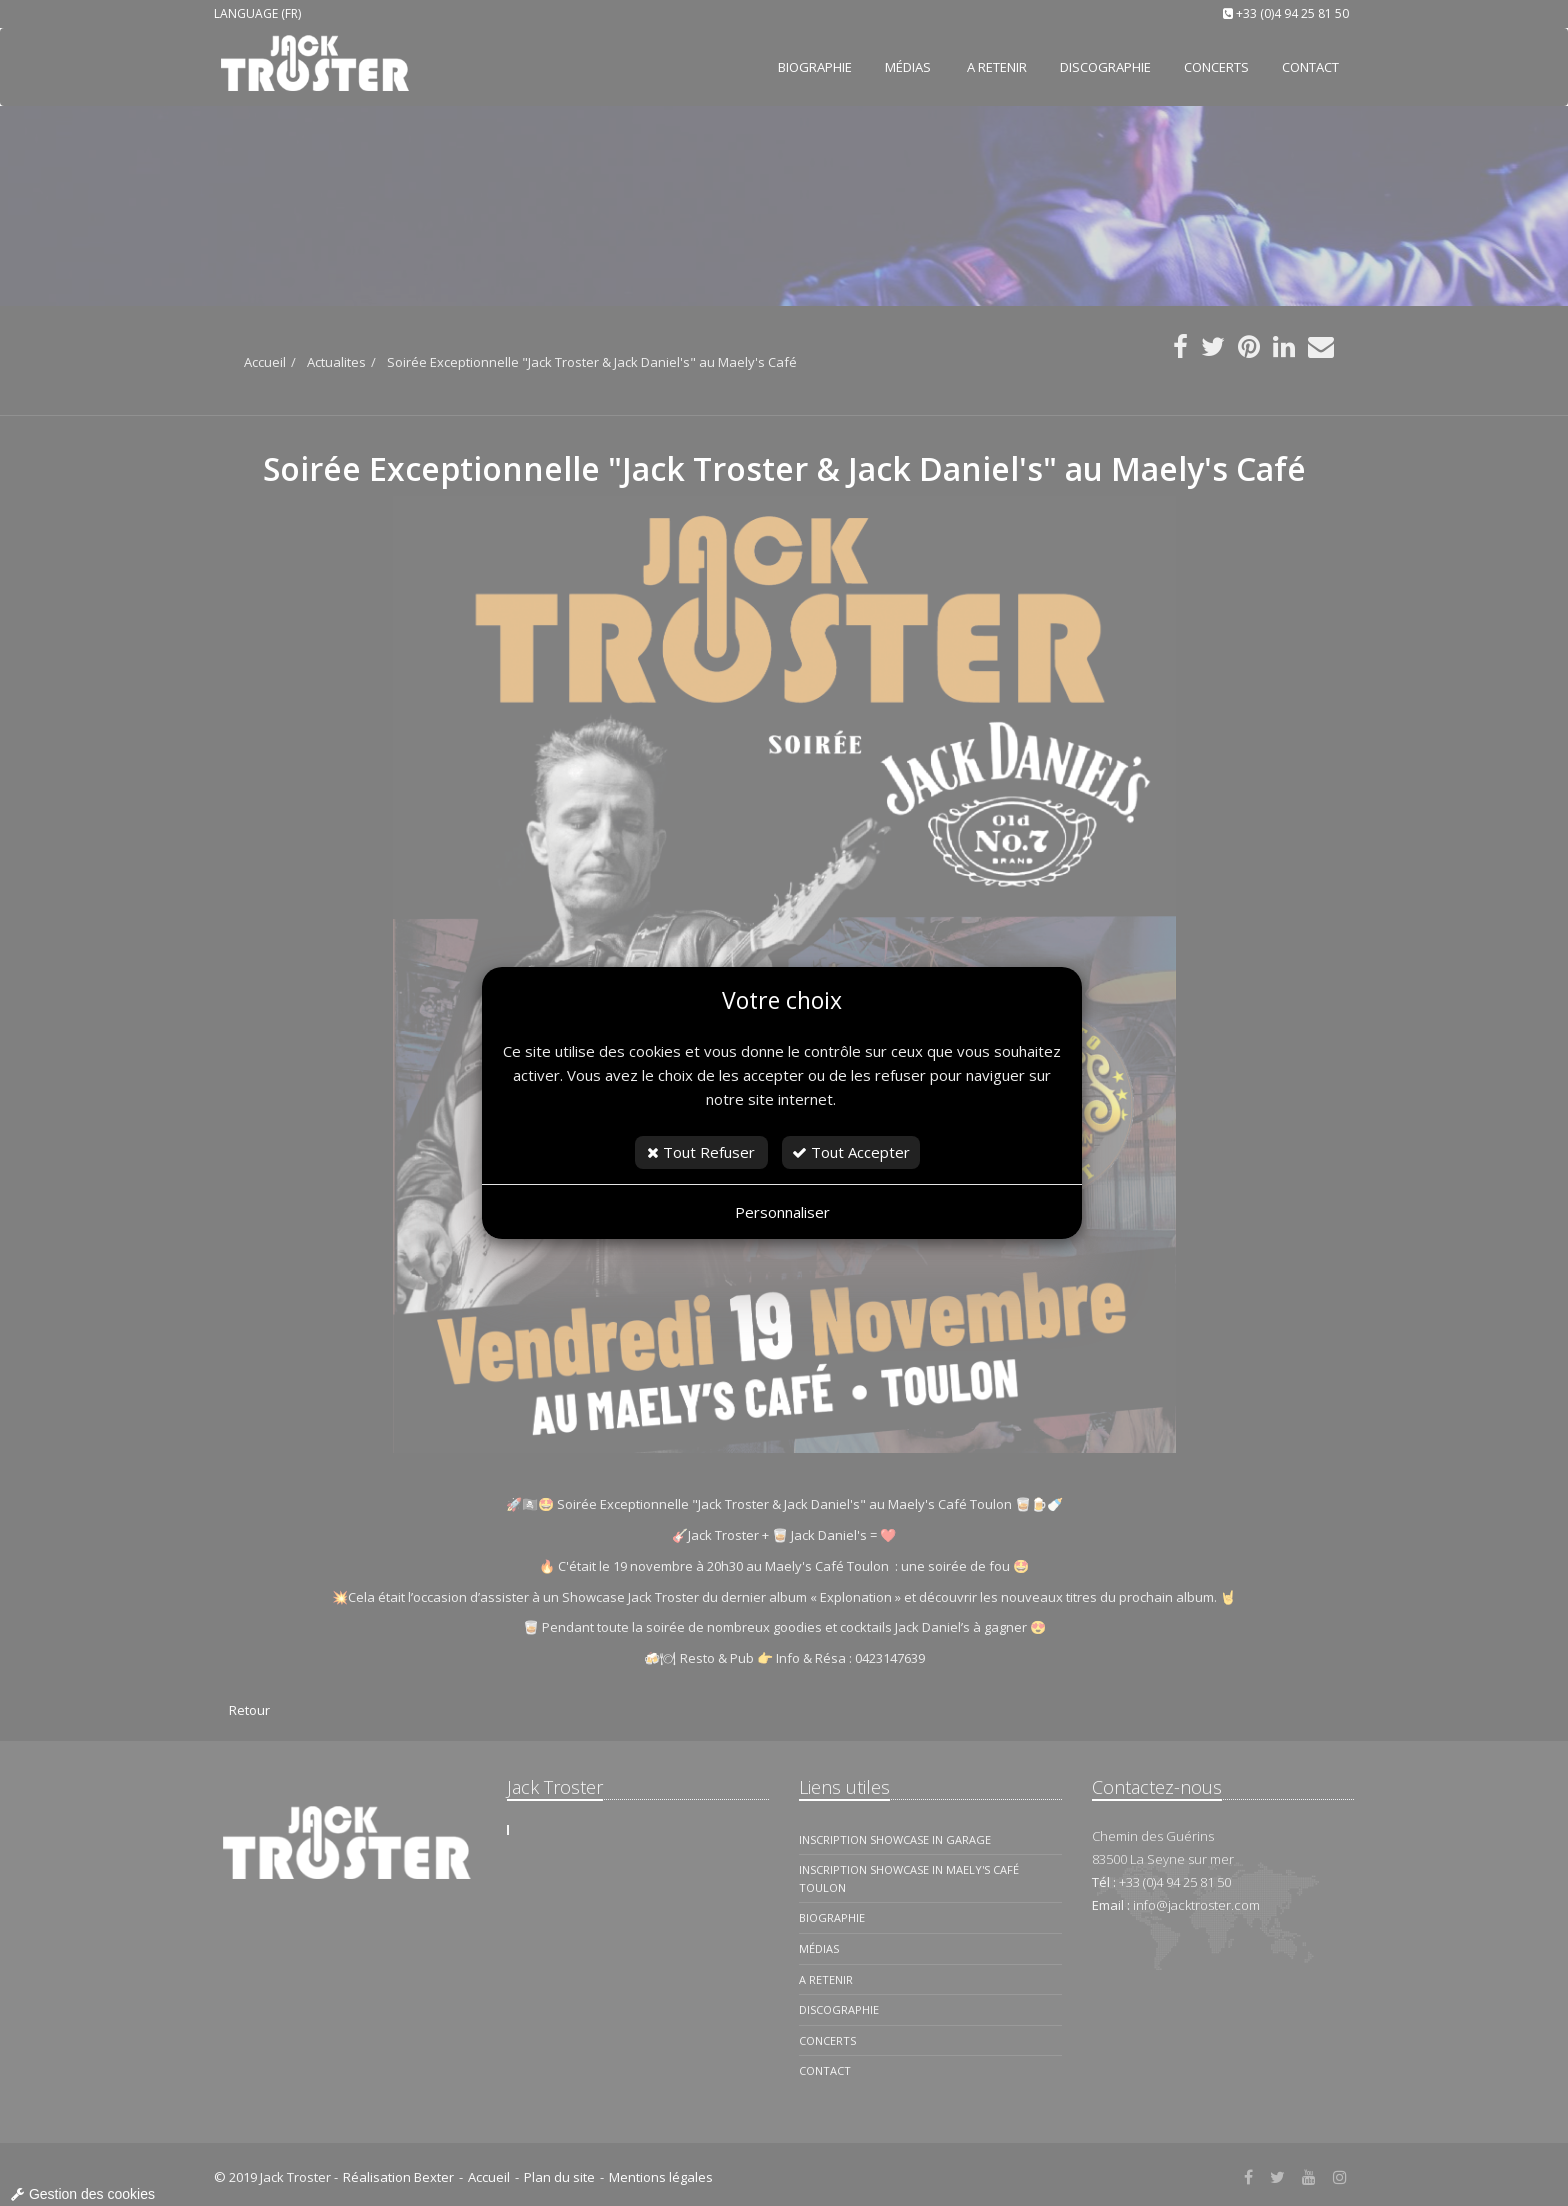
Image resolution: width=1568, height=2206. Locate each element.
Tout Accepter (851, 1152)
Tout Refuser (701, 1152)
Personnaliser (782, 1212)
